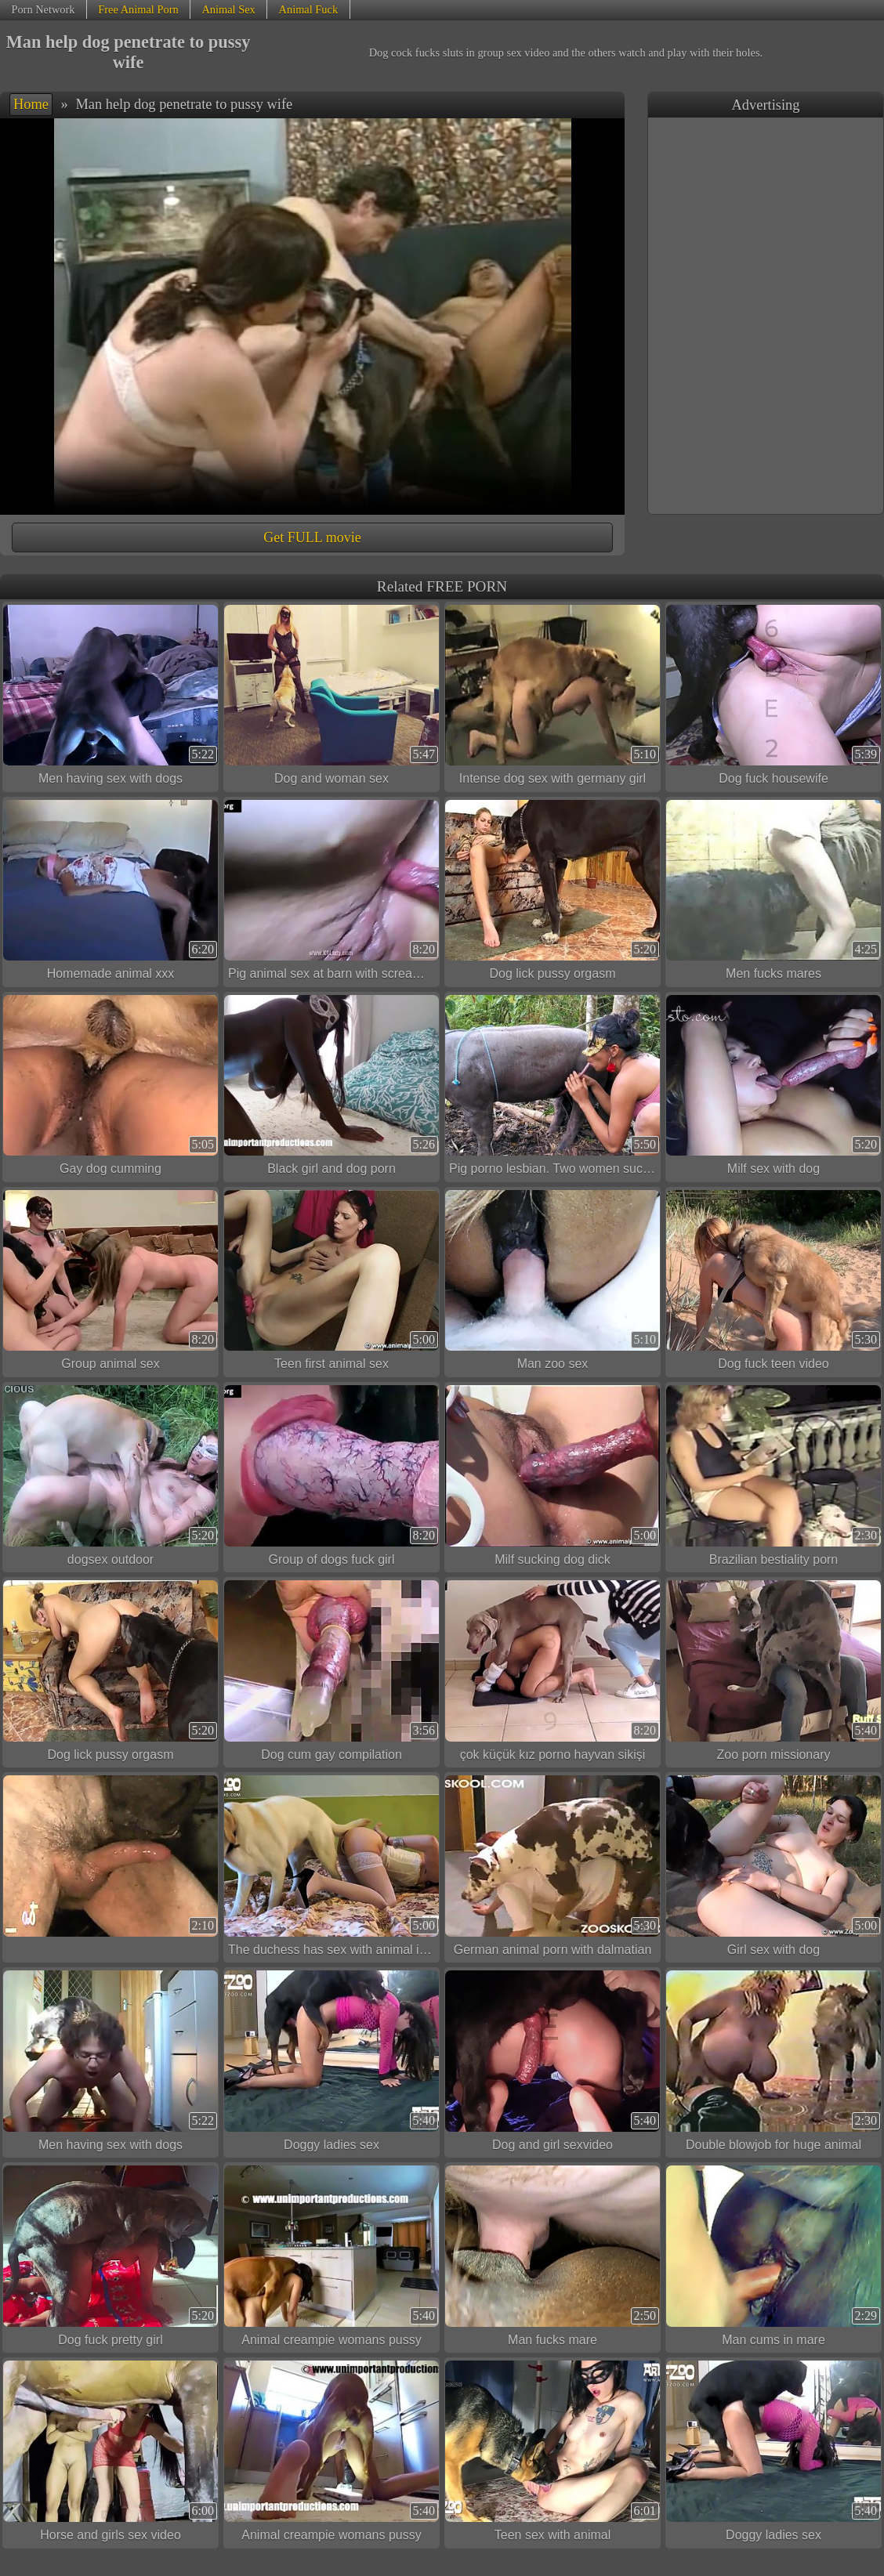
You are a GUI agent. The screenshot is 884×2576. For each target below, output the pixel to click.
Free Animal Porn (138, 9)
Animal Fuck (309, 9)
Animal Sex (228, 9)
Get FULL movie (311, 537)
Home (31, 104)
